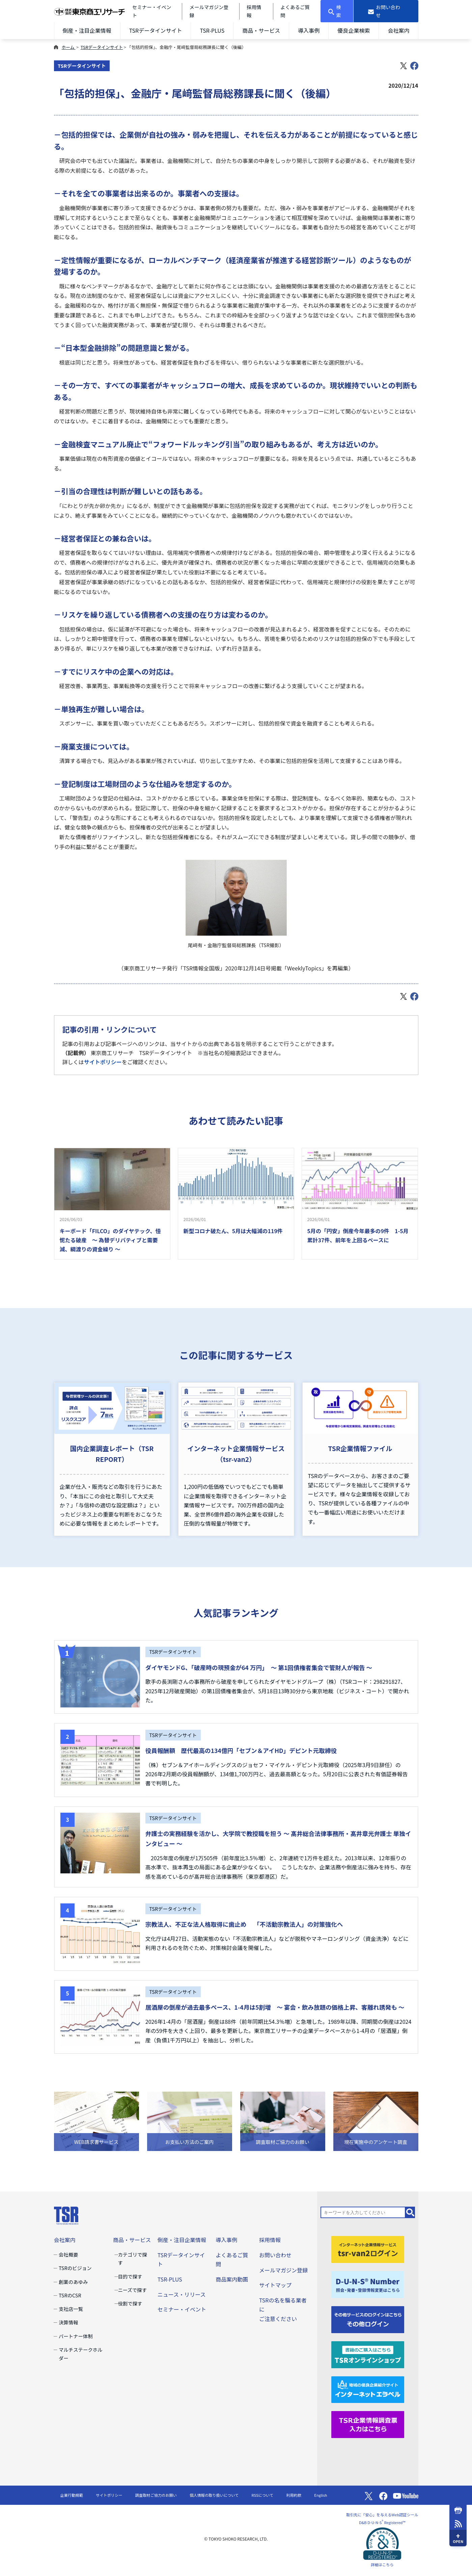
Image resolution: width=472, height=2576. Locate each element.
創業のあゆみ (73, 2281)
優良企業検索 (353, 30)
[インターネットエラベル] (367, 2389)
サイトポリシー (103, 1062)
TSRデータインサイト (155, 30)
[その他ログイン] (367, 2319)
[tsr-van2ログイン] (367, 2248)
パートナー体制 (76, 2336)
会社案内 (398, 30)
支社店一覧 (71, 2308)
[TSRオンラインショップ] (367, 2354)
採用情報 (270, 2240)
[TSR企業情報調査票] (367, 2424)
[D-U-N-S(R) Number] (367, 2284)
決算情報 (68, 2322)
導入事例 (309, 30)
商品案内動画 (232, 2279)
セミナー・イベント (182, 2309)
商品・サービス (261, 30)
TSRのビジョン (75, 2267)
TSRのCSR (70, 2295)
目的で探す (130, 2276)
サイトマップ (275, 2285)
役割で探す (130, 2303)
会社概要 (68, 2254)
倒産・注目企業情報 (86, 30)
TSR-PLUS (212, 30)
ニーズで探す (132, 2289)
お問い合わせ (275, 2255)
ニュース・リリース (182, 2294)
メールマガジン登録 (283, 2270)
